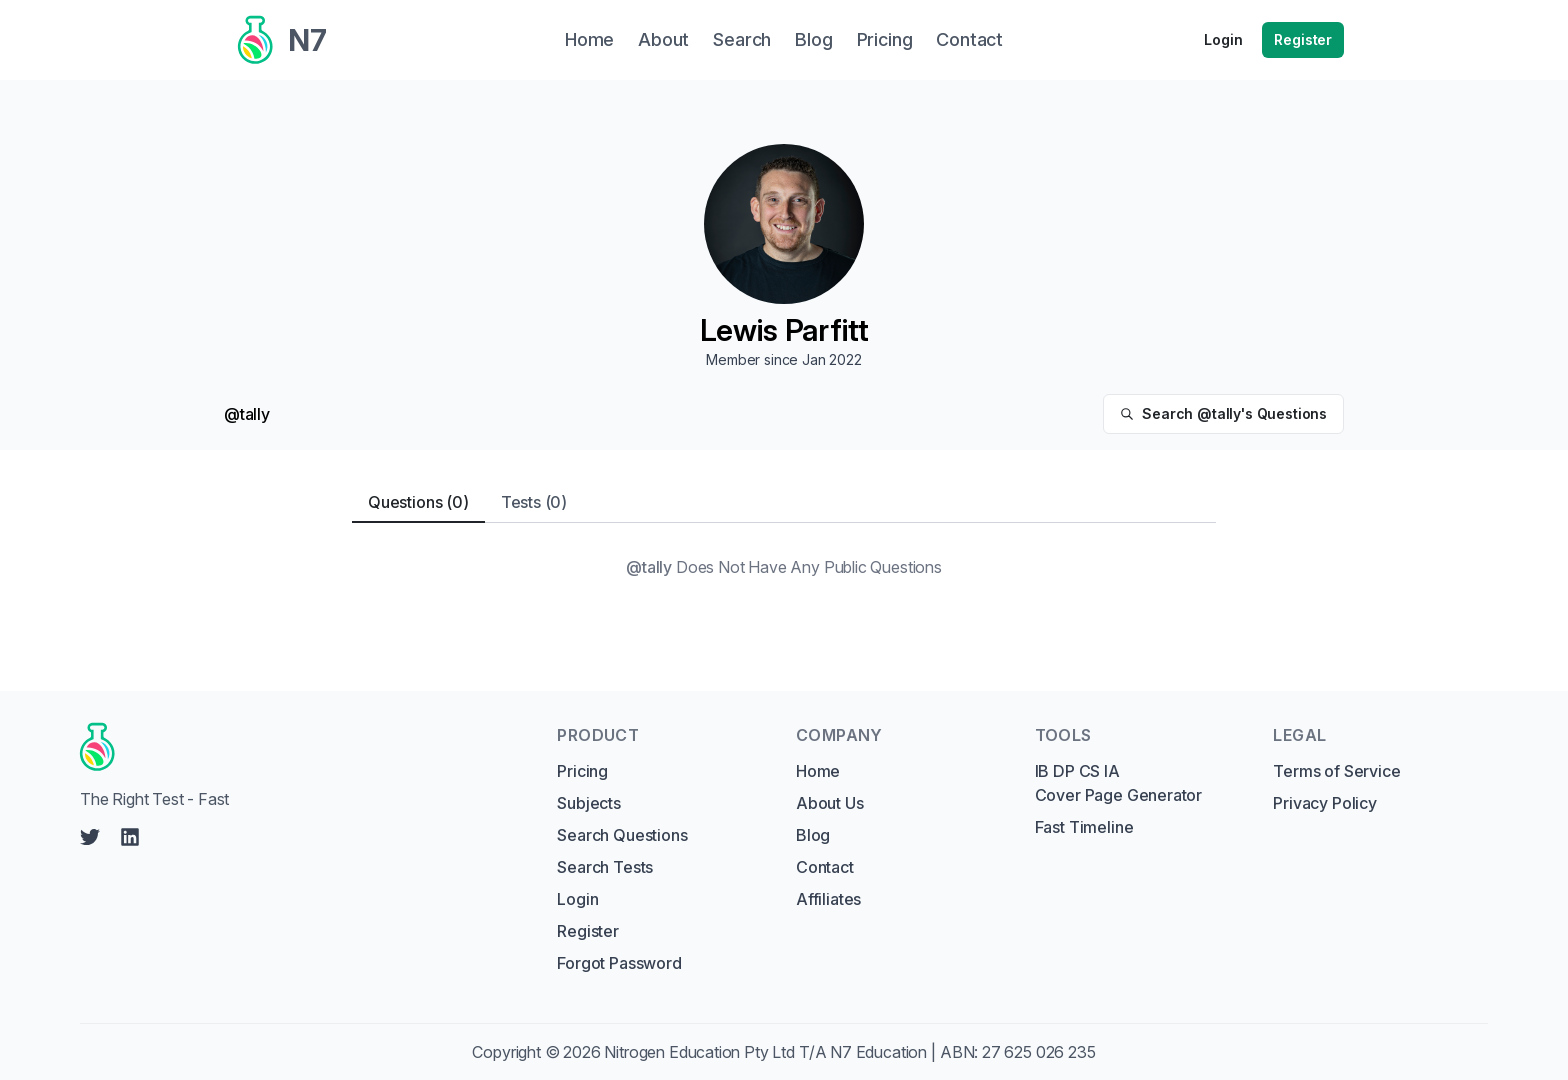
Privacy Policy (1325, 803)
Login (1223, 39)
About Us (830, 803)
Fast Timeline (1084, 827)
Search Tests (605, 867)
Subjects (589, 803)
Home (818, 771)
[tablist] (784, 502)
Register (1303, 39)
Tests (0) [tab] (534, 502)
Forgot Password (619, 963)
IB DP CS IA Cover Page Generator (1118, 783)
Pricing (582, 771)
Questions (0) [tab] (418, 502)
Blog (813, 835)
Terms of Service (1336, 771)
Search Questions (622, 835)
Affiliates (828, 899)
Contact (825, 867)
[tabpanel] (784, 567)
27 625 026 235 (1039, 1052)
